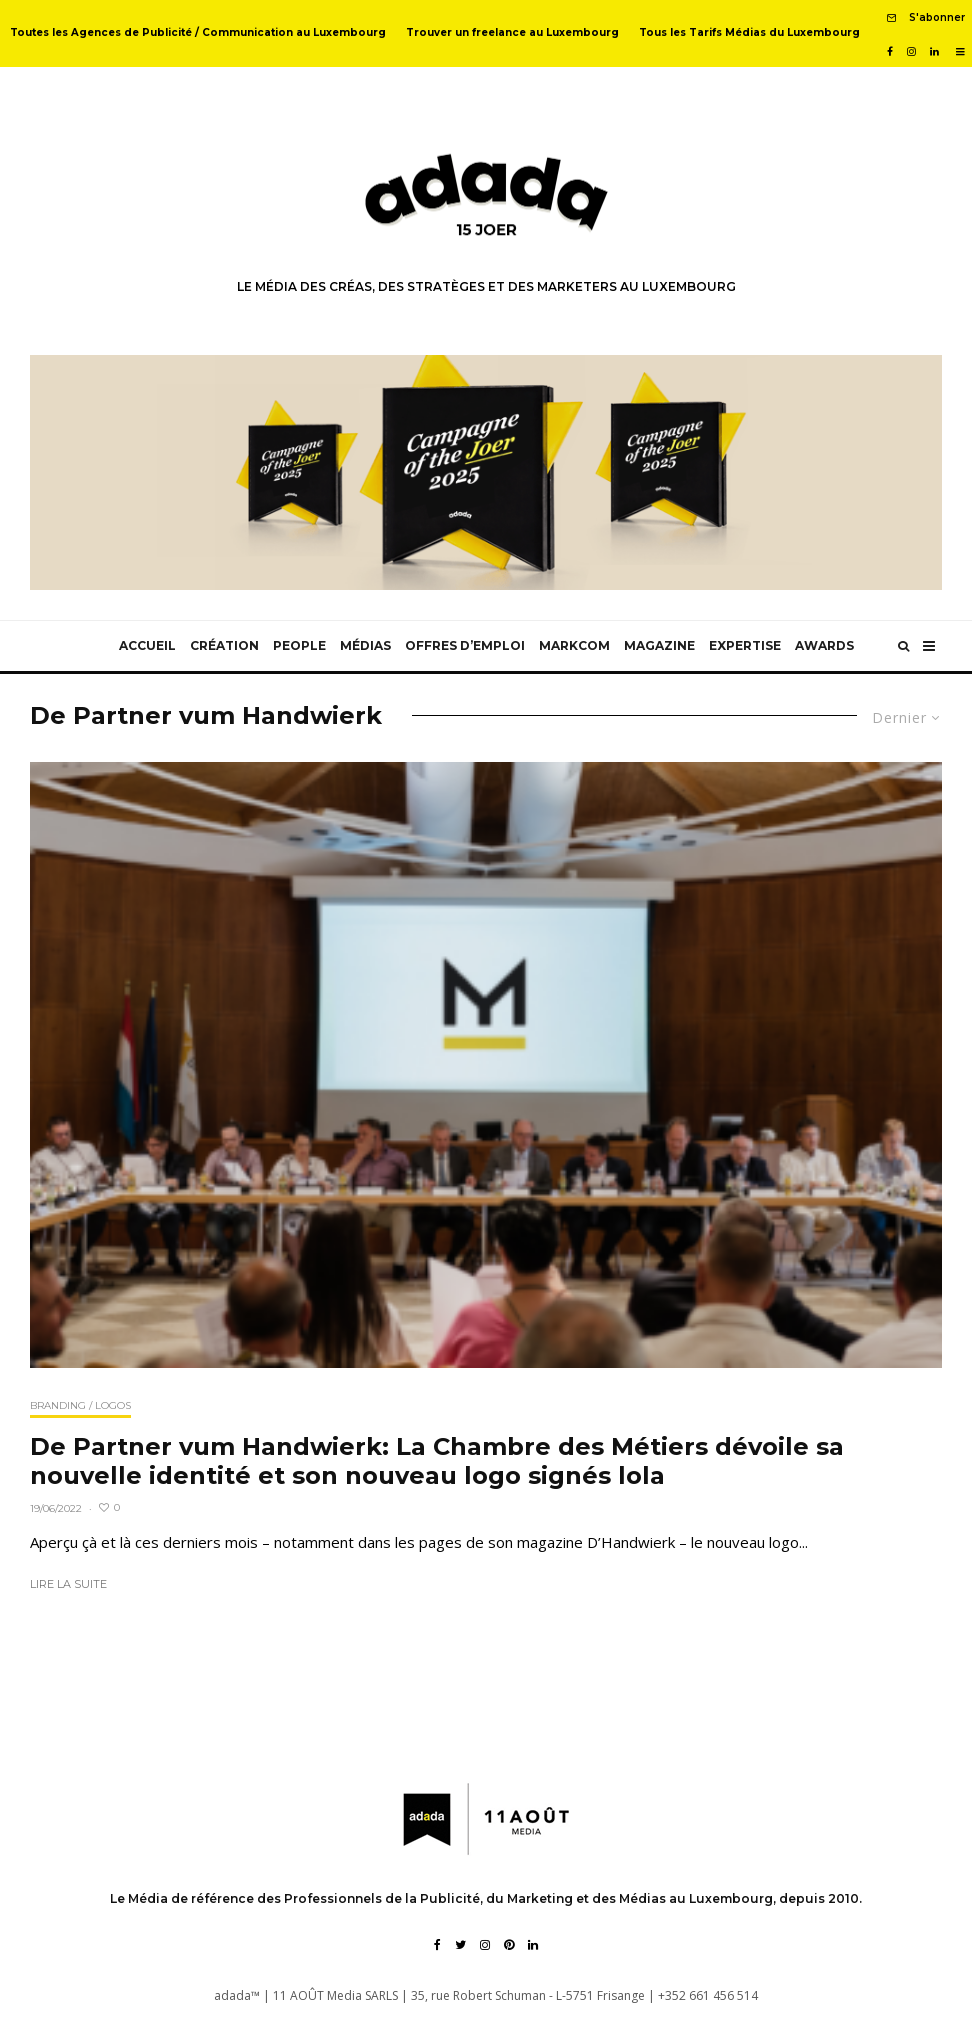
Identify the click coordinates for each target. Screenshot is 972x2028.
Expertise (745, 645)
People (299, 645)
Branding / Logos (80, 1405)
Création (224, 645)
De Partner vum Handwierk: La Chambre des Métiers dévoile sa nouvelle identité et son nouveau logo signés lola (437, 1461)
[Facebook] (890, 52)
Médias (365, 645)
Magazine (659, 645)
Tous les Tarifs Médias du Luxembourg (749, 32)
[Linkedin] (934, 52)
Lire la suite (68, 1584)
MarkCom (574, 645)
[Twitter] (460, 1945)
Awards (824, 645)
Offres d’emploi (465, 645)
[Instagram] (911, 52)
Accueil (147, 645)
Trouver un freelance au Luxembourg (512, 32)
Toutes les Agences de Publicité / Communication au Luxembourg (198, 32)
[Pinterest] (509, 1945)
